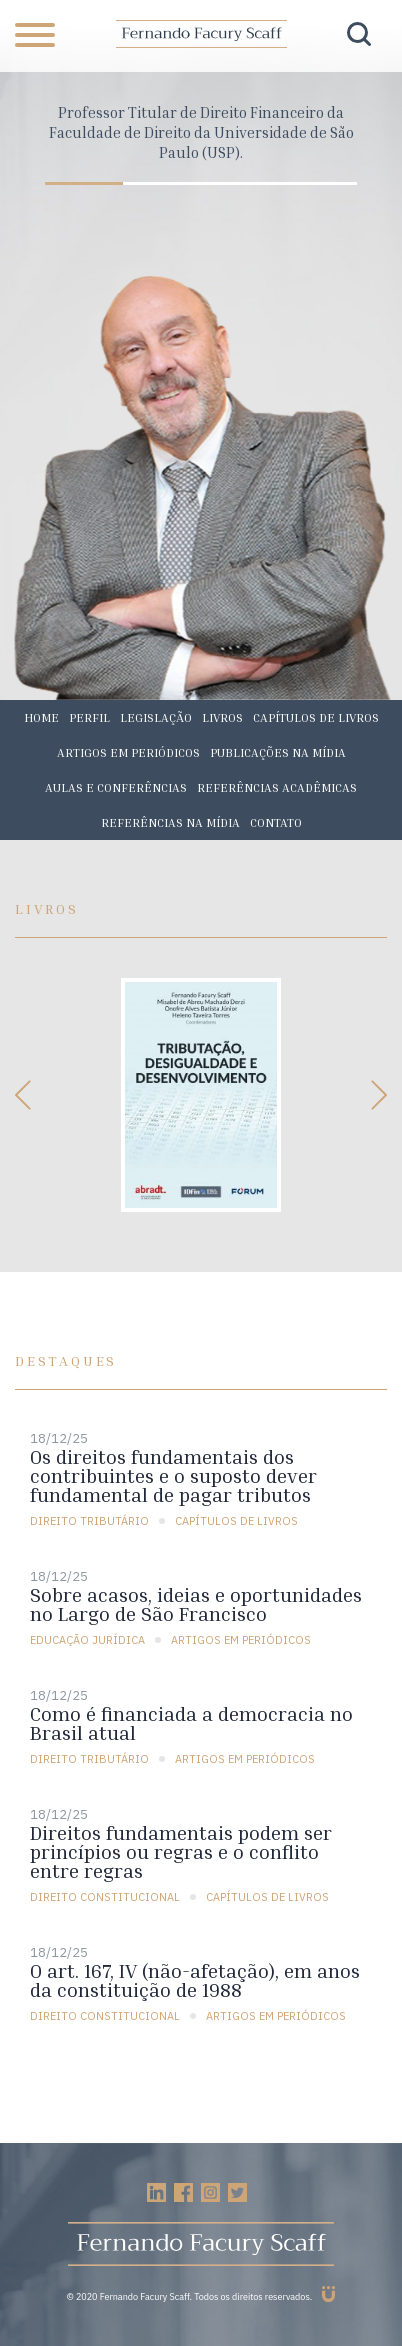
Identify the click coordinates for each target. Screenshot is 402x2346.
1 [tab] (84, 183)
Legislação (156, 717)
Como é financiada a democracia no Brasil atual (191, 1723)
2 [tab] (162, 183)
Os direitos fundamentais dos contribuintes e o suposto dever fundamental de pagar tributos (173, 1475)
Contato (276, 822)
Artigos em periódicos (128, 752)
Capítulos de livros (316, 717)
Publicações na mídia (278, 752)
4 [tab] (318, 183)
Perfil (89, 717)
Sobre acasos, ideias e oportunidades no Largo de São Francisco (196, 1604)
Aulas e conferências (116, 787)
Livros (222, 717)
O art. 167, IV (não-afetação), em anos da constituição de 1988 (195, 1980)
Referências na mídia (170, 822)
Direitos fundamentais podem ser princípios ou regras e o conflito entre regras (181, 1851)
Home (41, 717)
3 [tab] (240, 183)
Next (377, 1095)
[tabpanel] (201, 132)
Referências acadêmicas (277, 787)
